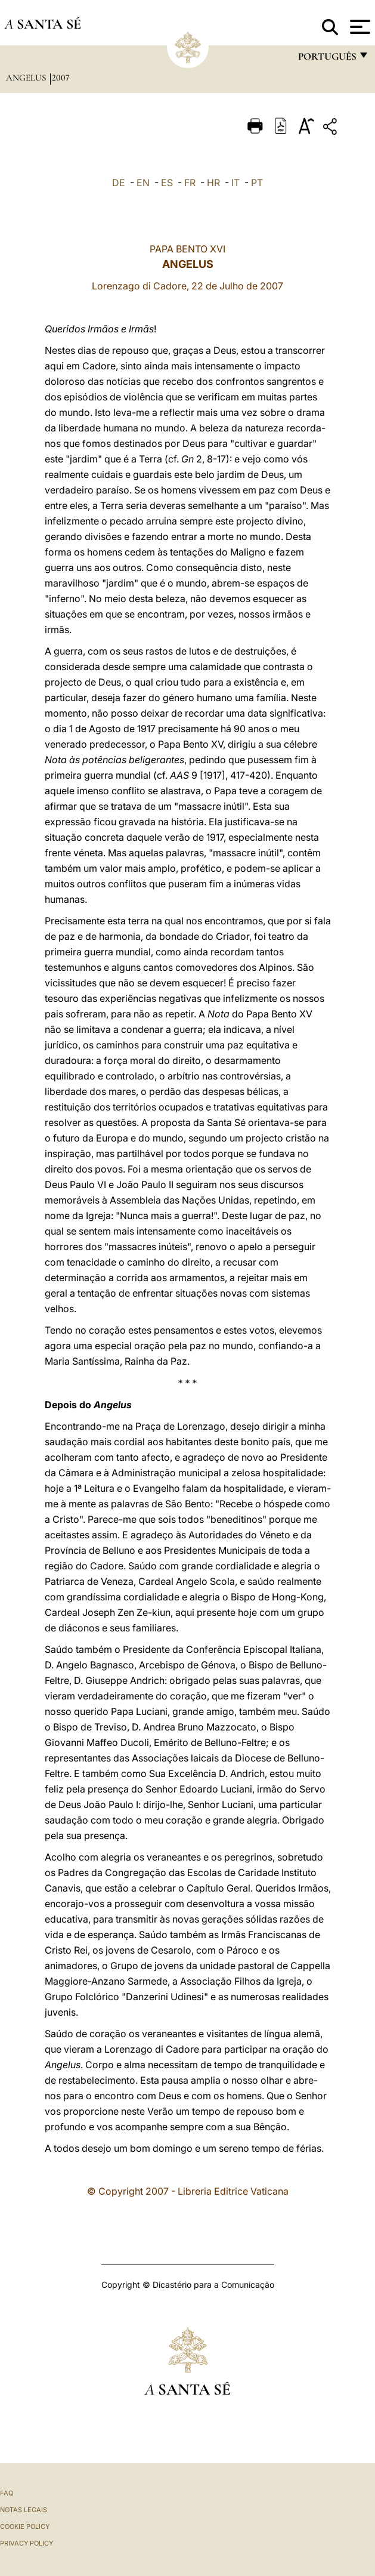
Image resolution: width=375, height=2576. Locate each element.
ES (167, 183)
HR (213, 183)
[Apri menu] (358, 27)
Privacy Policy (26, 2543)
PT (257, 183)
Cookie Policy (24, 2526)
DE (118, 183)
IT (235, 183)
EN (143, 183)
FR (190, 183)
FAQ (6, 2493)
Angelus (27, 77)
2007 (60, 77)
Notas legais (23, 2510)
